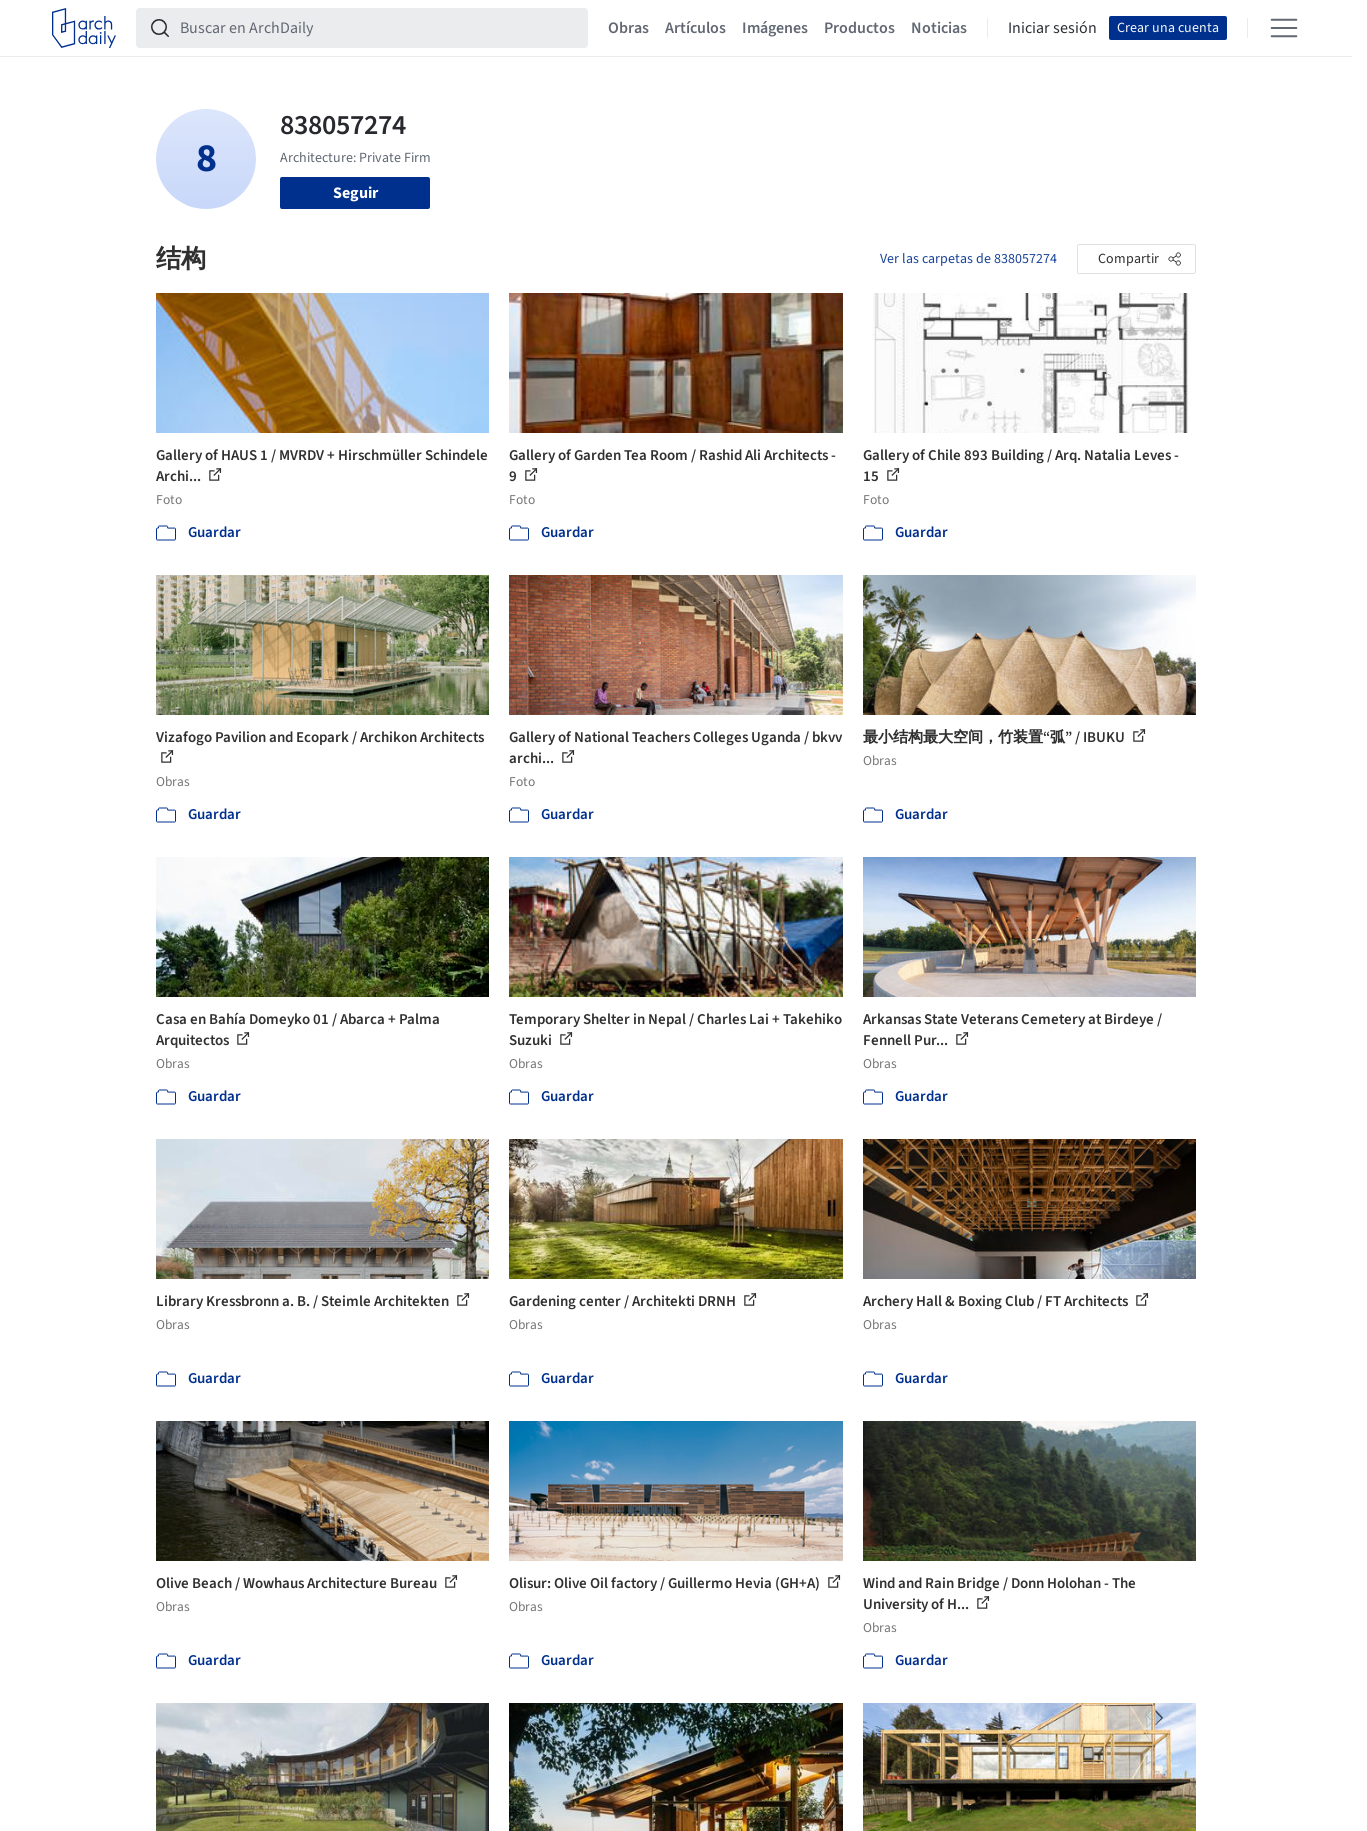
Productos (859, 28)
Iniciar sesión (1052, 28)
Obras (628, 28)
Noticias (939, 28)
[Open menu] (1284, 28)
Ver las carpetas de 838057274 (968, 259)
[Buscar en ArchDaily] (378, 28)
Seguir (355, 193)
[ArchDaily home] (84, 28)
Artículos (695, 28)
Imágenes (775, 28)
